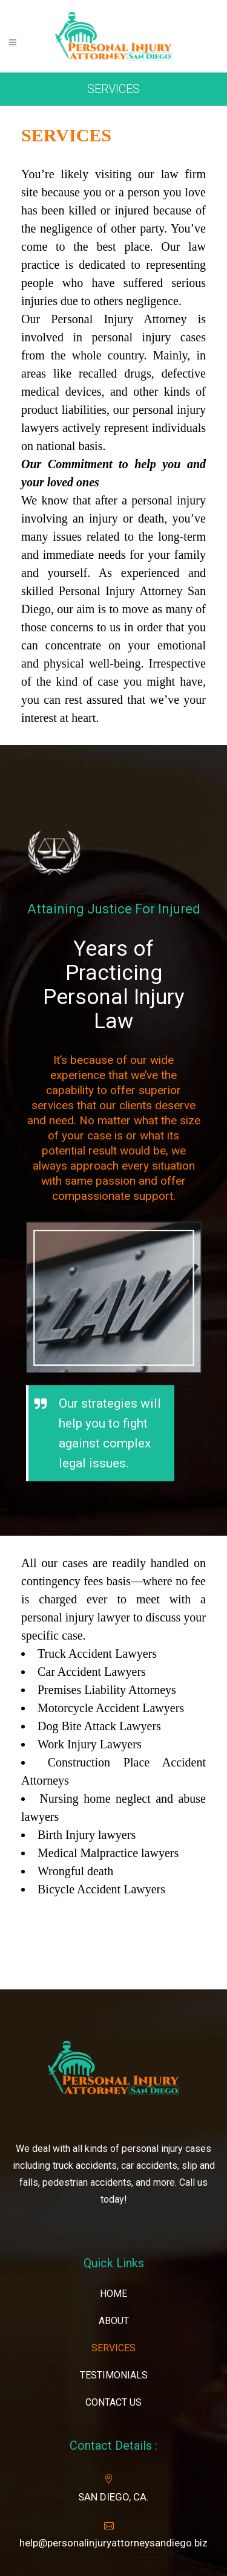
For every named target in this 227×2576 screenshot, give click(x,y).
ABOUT (114, 2320)
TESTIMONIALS (114, 2375)
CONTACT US (113, 2402)
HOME (113, 2293)
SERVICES (113, 2348)
